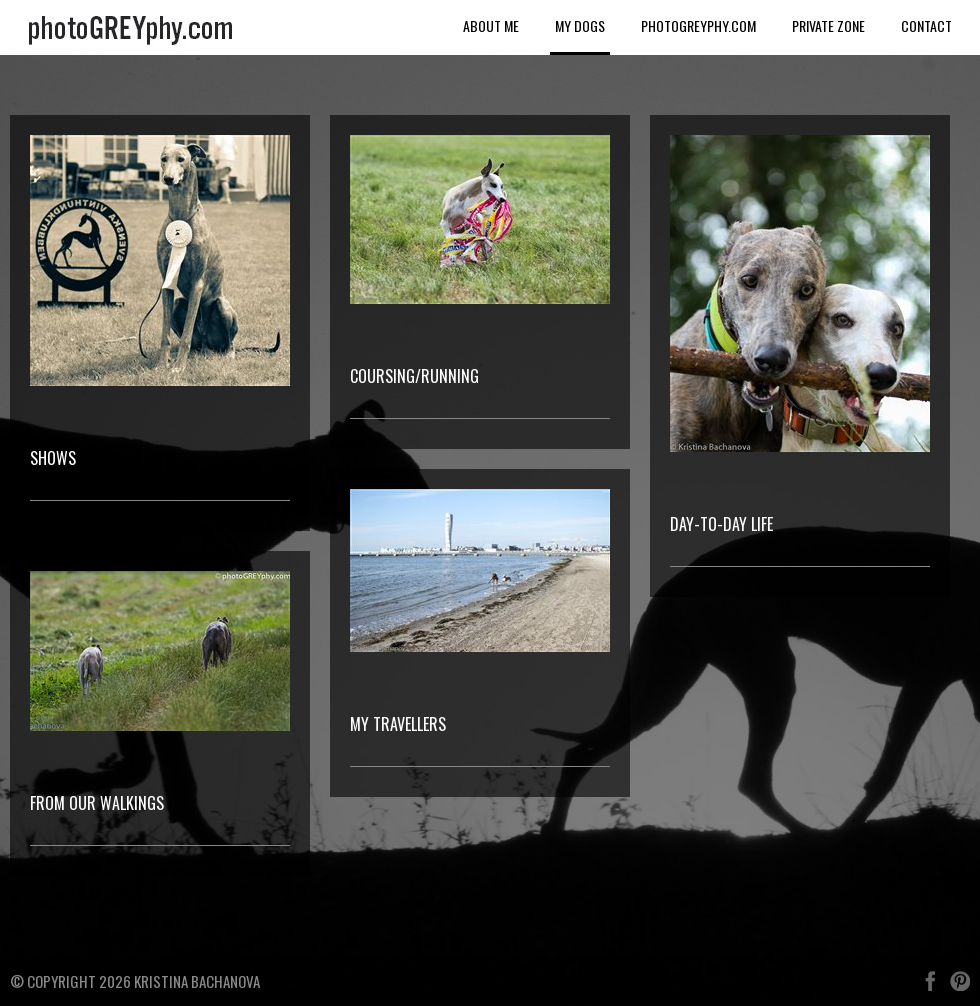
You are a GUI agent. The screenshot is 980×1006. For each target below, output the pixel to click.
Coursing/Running (414, 376)
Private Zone (828, 25)
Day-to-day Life (721, 524)
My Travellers (398, 724)
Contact (926, 25)
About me (491, 25)
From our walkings (97, 803)
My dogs (580, 25)
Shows (53, 458)
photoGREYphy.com (698, 25)
